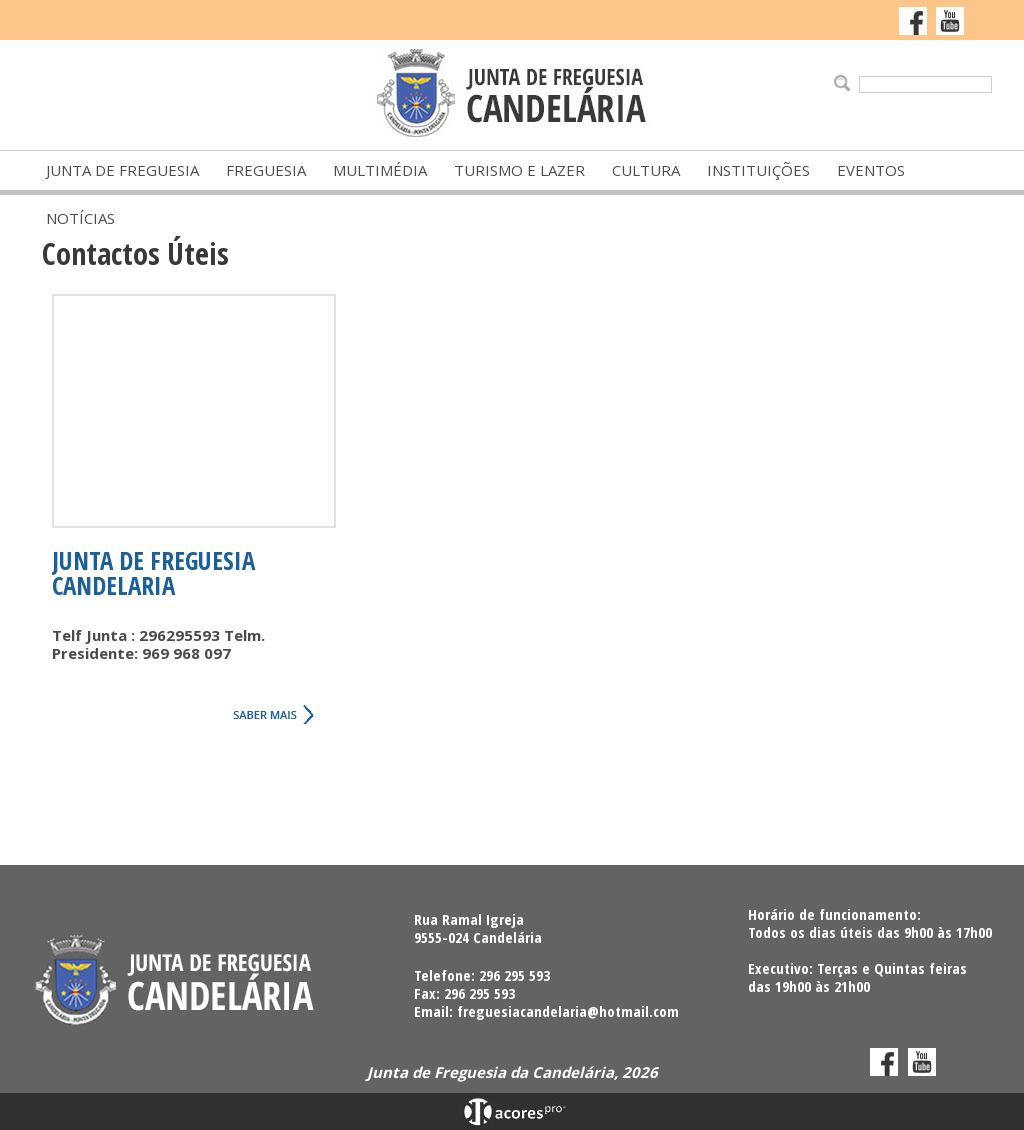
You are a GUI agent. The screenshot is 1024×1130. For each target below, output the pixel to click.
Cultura (646, 170)
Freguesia (266, 170)
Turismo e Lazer (519, 170)
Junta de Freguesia (122, 170)
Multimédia (380, 170)
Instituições (758, 170)
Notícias (80, 218)
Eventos (871, 170)
